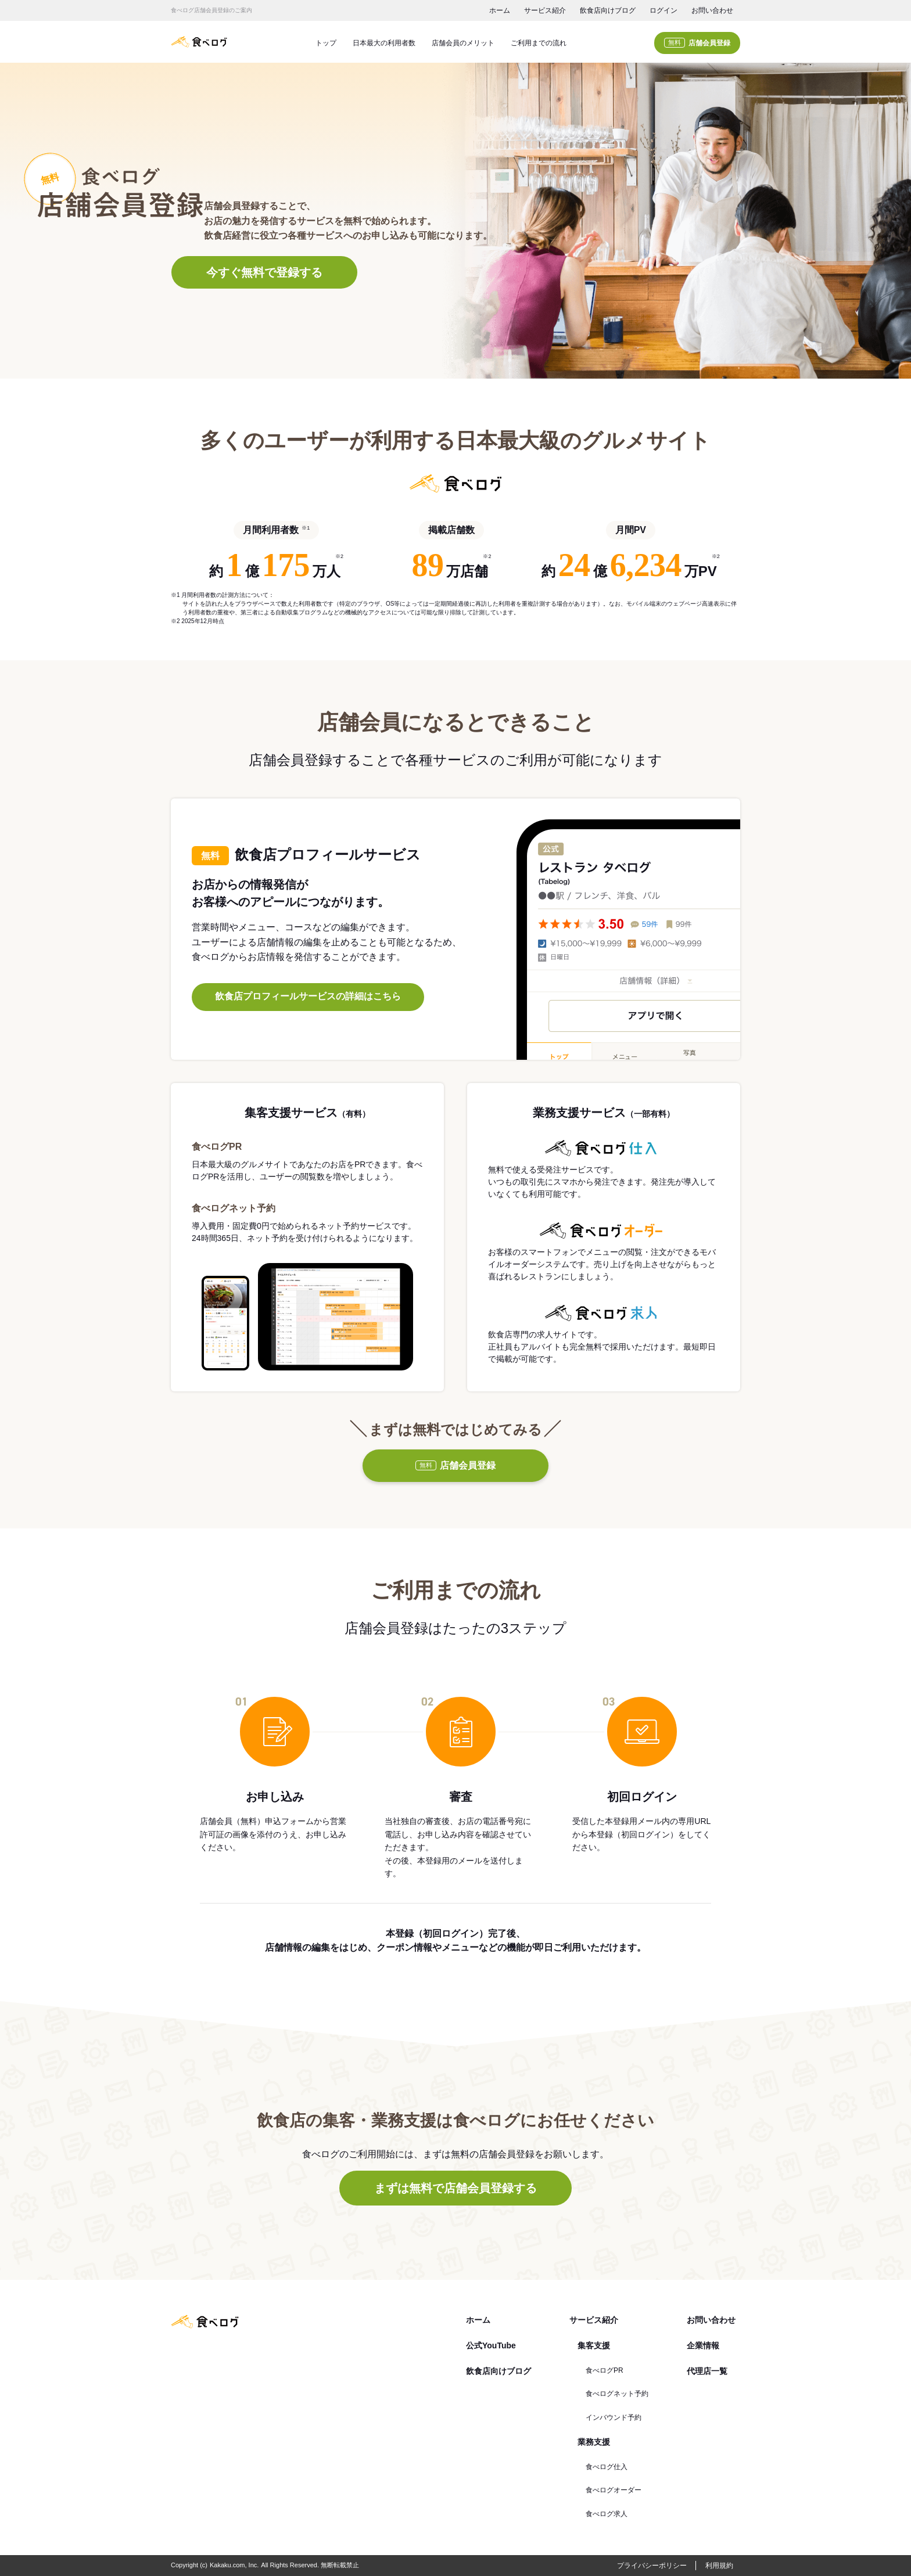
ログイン (663, 10)
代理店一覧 (707, 2371)
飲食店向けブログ (608, 10)
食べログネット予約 (617, 2394)
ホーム (499, 10)
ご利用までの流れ (538, 42)
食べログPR (604, 2370)
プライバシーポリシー (652, 2565)
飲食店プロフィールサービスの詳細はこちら (308, 996)
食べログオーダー (613, 2490)
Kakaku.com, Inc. (234, 2564)
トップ (325, 42)
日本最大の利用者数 (384, 42)
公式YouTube (491, 2345)
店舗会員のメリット (463, 42)
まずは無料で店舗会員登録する (455, 2188)
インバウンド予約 (613, 2417)
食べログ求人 (606, 2514)
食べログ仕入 (606, 2467)
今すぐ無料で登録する (264, 272)
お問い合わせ (712, 10)
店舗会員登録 (697, 43)
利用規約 (719, 2565)
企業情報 (703, 2345)
